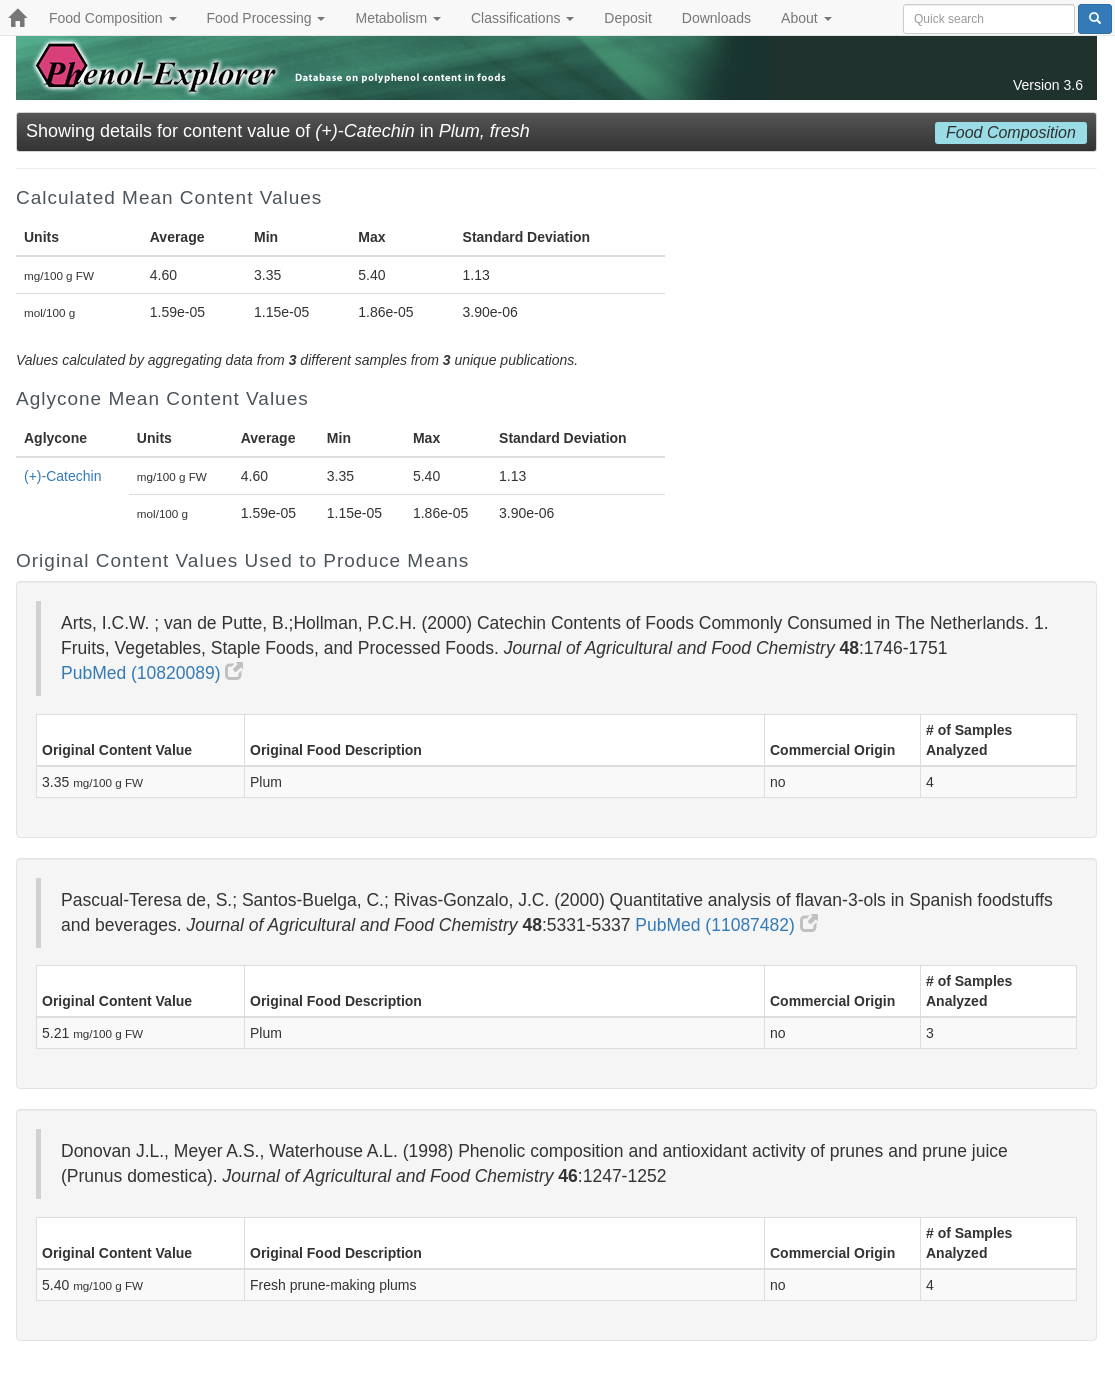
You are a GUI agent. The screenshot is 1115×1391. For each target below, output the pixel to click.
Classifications (522, 18)
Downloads (716, 18)
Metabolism (397, 18)
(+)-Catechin (62, 476)
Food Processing (266, 18)
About (806, 18)
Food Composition (113, 18)
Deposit (627, 18)
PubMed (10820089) (152, 673)
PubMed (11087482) (726, 925)
